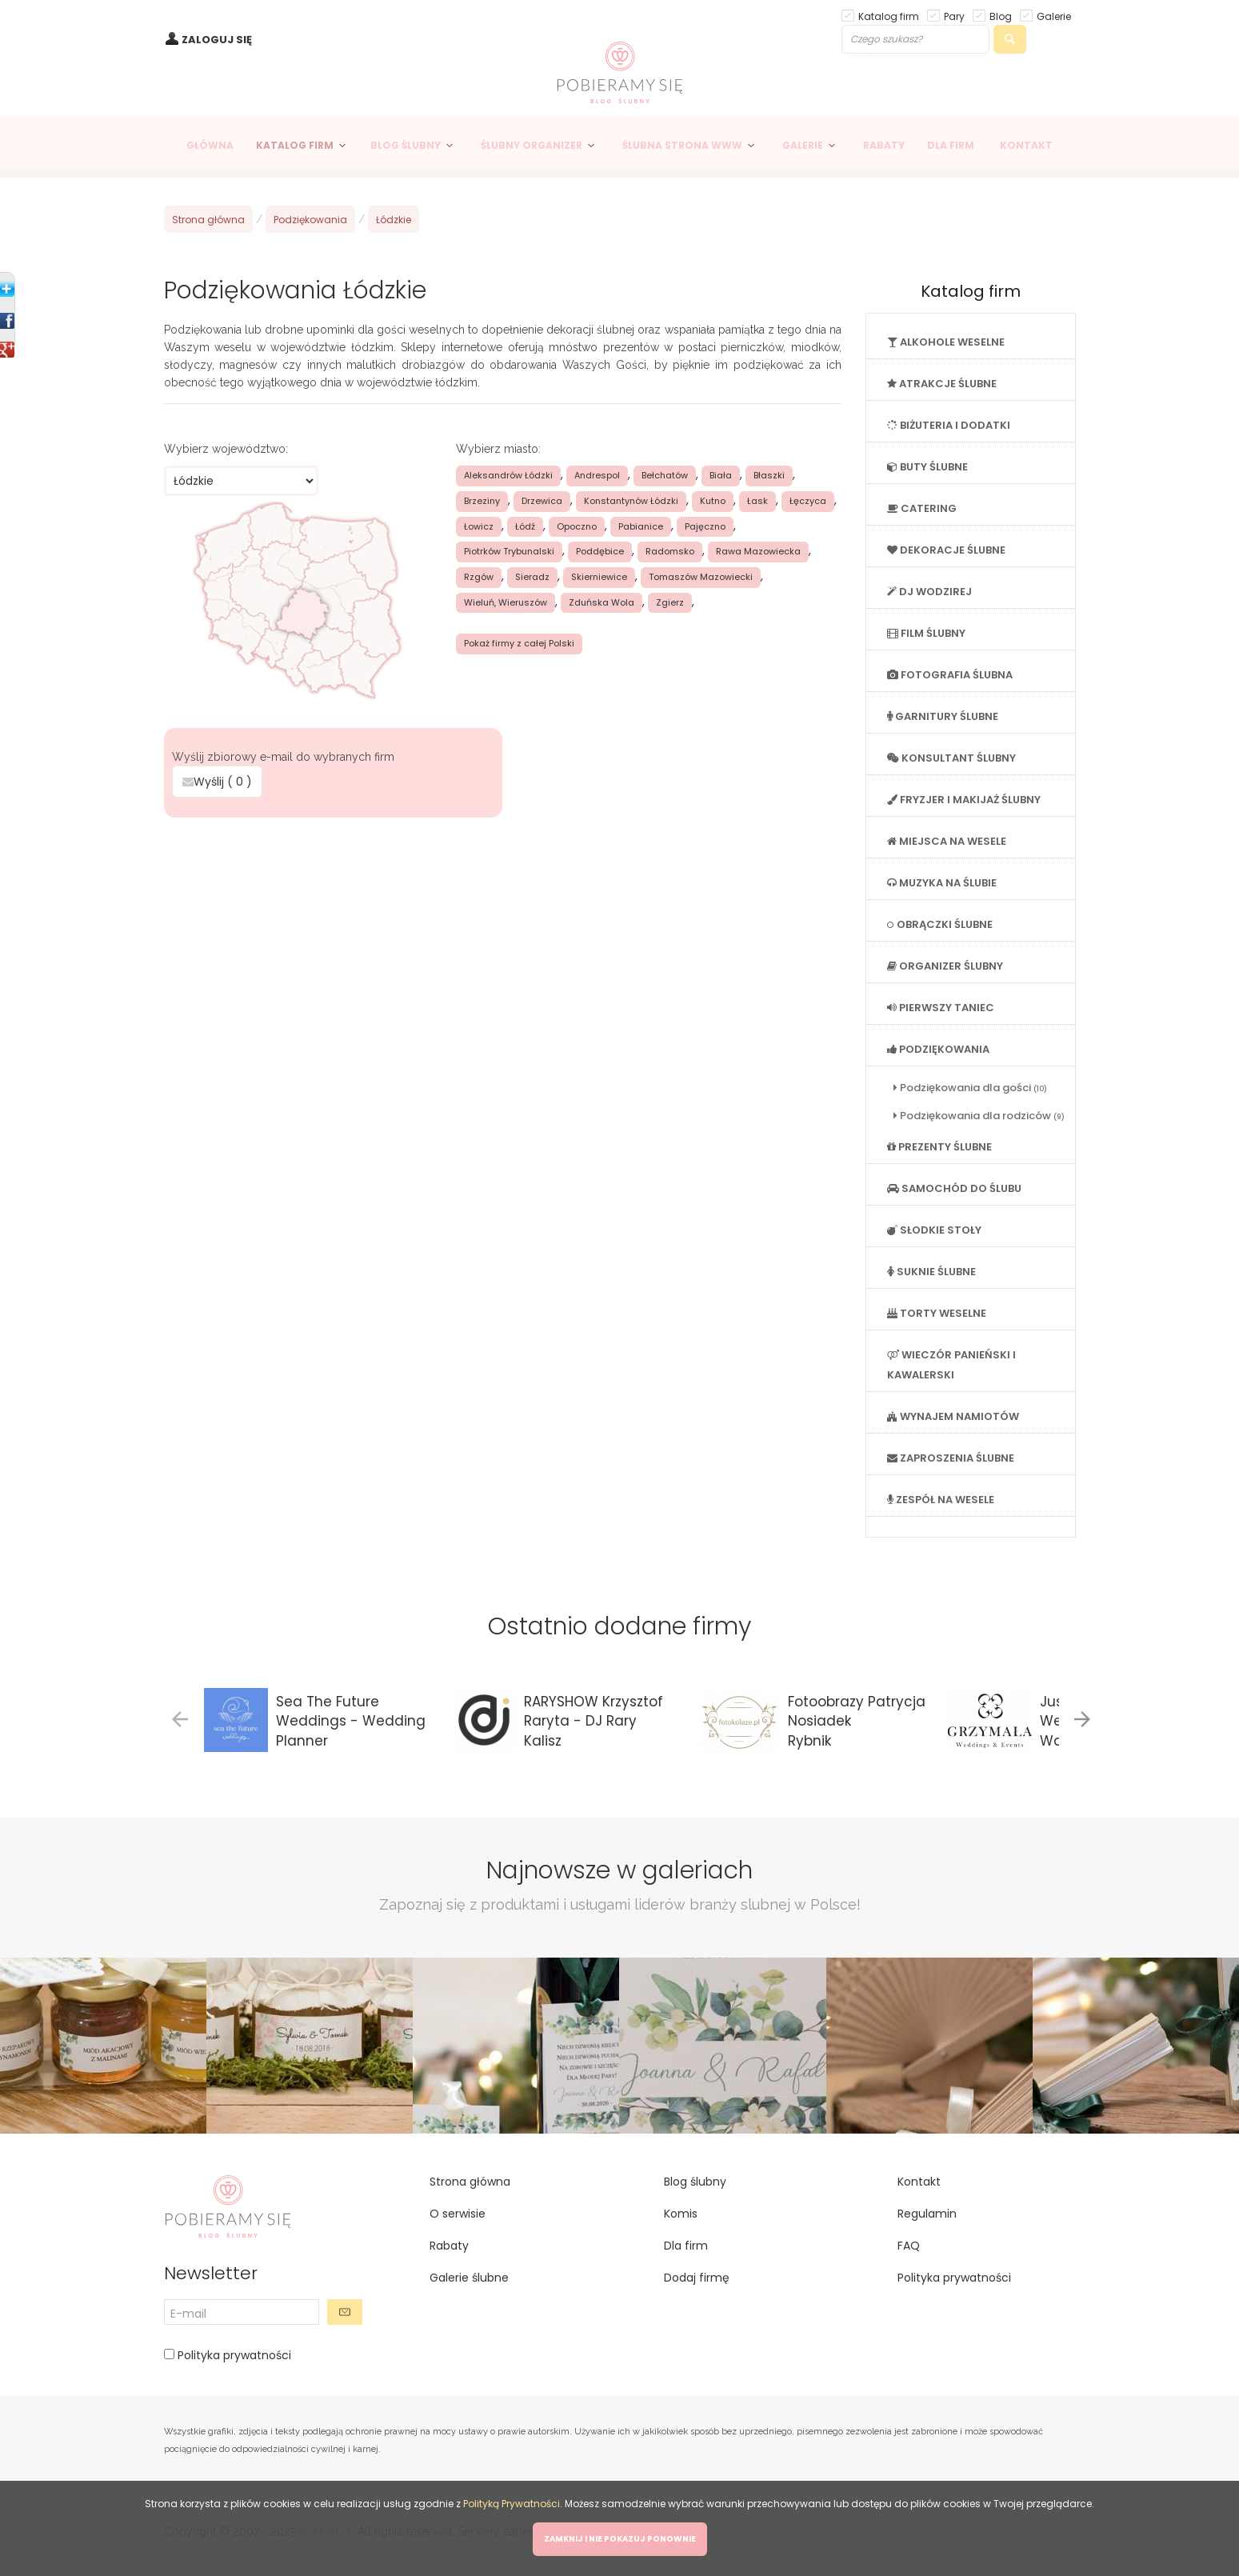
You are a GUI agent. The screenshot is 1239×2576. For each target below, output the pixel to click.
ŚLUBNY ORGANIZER (531, 145)
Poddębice (600, 551)
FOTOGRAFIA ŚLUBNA (950, 674)
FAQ (908, 2246)
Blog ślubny (695, 2182)
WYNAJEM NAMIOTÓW (953, 1416)
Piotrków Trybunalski (509, 551)
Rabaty (449, 2246)
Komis (680, 2214)
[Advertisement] (502, 938)
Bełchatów (664, 475)
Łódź (525, 526)
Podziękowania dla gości (970, 1087)
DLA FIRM (950, 145)
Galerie (1054, 16)
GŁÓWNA (210, 145)
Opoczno (577, 526)
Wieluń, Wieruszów (505, 602)
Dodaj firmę (696, 2278)
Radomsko (669, 551)
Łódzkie (393, 219)
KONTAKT (1026, 145)
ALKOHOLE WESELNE (946, 342)
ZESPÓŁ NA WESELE (940, 1499)
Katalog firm (888, 16)
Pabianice (640, 526)
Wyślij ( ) (217, 782)
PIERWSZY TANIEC (940, 1007)
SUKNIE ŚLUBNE (931, 1271)
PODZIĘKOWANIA (938, 1049)
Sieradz (532, 576)
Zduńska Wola (601, 602)
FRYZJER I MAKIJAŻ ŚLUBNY (964, 799)
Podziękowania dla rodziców (979, 1115)
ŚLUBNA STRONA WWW (682, 145)
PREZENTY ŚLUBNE (939, 1146)
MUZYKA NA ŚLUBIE (942, 882)
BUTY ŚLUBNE (927, 466)
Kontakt (919, 2182)
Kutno (712, 500)
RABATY (884, 145)
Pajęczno (705, 526)
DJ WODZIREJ (929, 591)
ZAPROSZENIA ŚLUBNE (950, 1458)
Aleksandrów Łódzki (508, 475)
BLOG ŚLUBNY (405, 145)
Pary (954, 16)
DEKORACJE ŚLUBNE (946, 550)
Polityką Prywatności (511, 2503)
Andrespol (597, 475)
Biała (720, 475)
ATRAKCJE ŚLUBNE (942, 383)
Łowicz (479, 526)
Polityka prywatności (232, 2355)
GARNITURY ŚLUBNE (942, 716)
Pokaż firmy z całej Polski (519, 643)
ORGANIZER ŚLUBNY (945, 966)
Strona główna (208, 219)
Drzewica (542, 500)
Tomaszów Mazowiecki (701, 576)
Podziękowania (310, 219)
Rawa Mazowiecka (758, 551)
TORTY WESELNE (936, 1313)
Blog (1000, 16)
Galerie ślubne (469, 2278)
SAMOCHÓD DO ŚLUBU (954, 1188)
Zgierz (670, 602)
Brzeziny (482, 500)
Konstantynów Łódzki (631, 500)
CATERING (922, 508)
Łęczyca (807, 500)
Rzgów (479, 576)
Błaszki (769, 475)
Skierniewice (599, 576)
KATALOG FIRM (295, 145)
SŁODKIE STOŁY (934, 1230)
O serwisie (458, 2214)
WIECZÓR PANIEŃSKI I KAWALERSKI (951, 1364)
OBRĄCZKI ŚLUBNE (940, 924)
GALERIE (802, 145)
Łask (757, 500)
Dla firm (686, 2246)
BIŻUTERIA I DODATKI (948, 425)
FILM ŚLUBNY (926, 633)
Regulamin (927, 2214)
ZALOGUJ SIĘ (217, 39)
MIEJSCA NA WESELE (946, 841)
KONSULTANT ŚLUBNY (951, 758)
